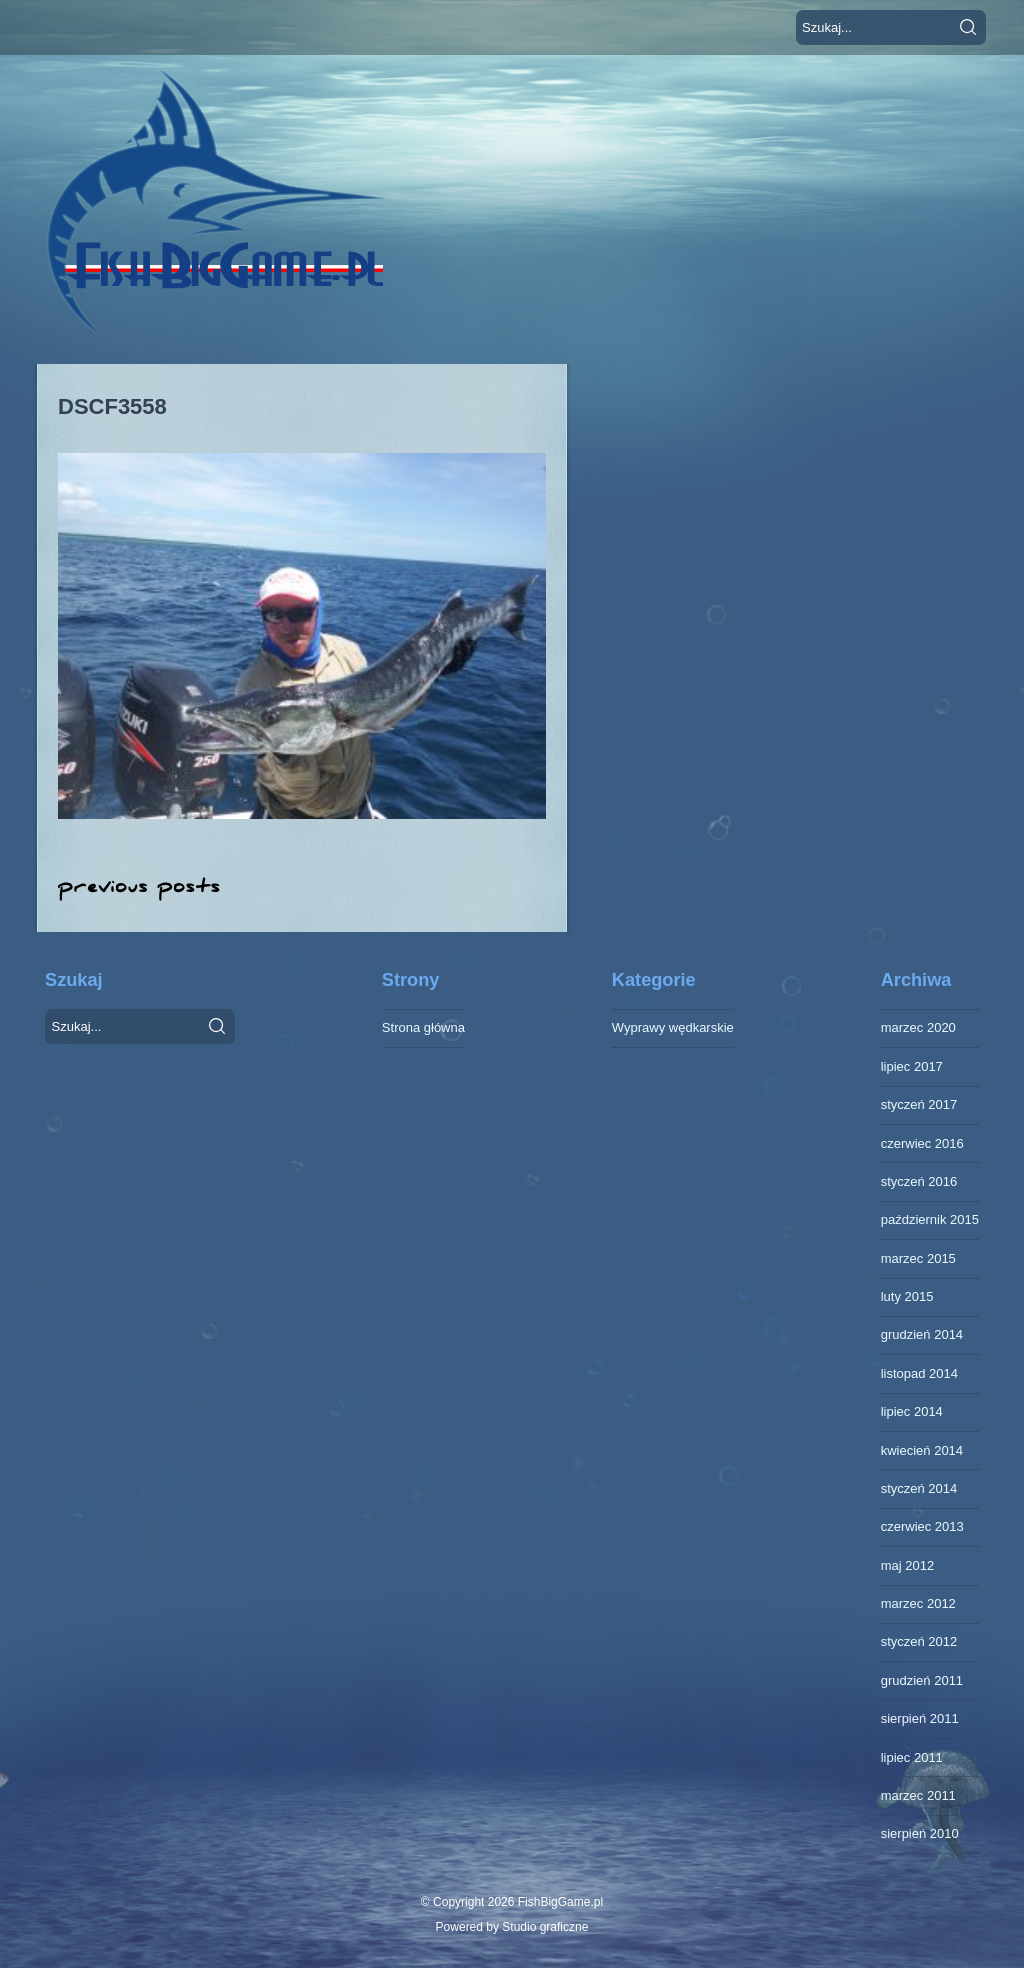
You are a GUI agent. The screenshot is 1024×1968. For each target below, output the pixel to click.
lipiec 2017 (912, 1066)
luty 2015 (907, 1296)
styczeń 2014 (919, 1488)
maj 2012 (907, 1565)
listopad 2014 (919, 1373)
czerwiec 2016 (922, 1143)
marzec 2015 (918, 1258)
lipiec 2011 (912, 1757)
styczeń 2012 (919, 1641)
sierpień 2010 (920, 1833)
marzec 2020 (918, 1027)
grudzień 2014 (922, 1334)
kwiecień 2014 (922, 1450)
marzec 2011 (918, 1795)
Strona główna (423, 1027)
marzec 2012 (918, 1603)
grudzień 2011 (922, 1680)
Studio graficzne (545, 1927)
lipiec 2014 (912, 1411)
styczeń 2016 (919, 1181)
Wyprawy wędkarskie (673, 1027)
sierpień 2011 (920, 1718)
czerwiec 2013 (922, 1526)
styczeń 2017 (919, 1104)
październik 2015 (930, 1219)
